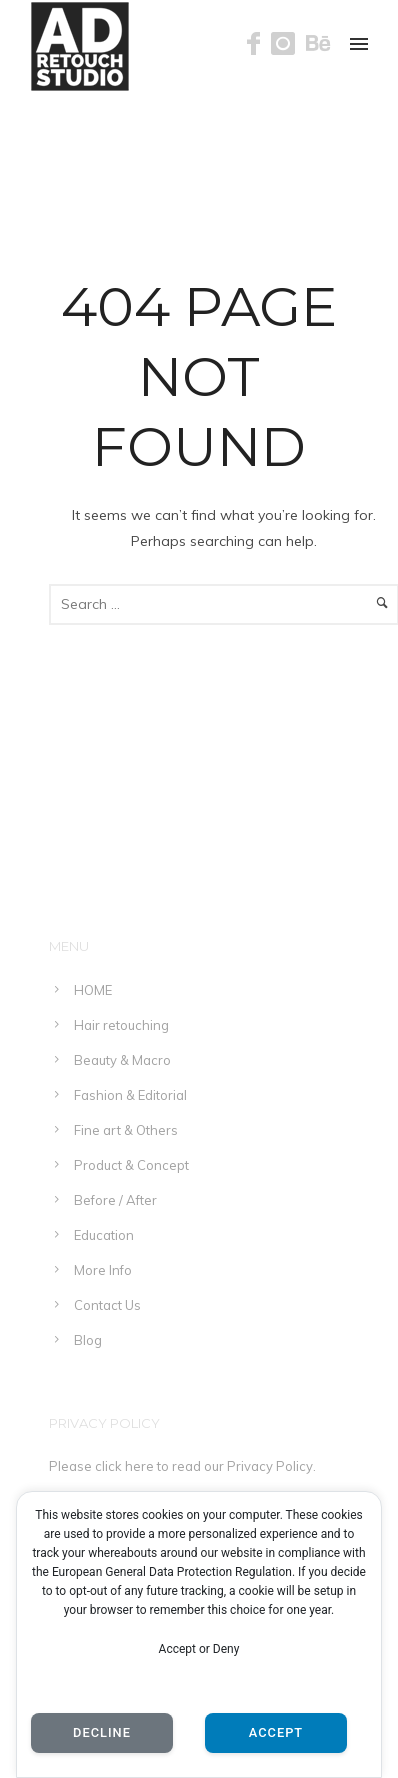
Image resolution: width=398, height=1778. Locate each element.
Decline (102, 1732)
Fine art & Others (126, 1130)
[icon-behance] (318, 44)
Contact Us (107, 1305)
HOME (93, 990)
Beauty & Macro (122, 1060)
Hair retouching (121, 1025)
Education (104, 1235)
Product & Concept (131, 1165)
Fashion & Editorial (130, 1095)
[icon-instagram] (288, 44)
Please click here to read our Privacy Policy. (182, 1466)
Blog (88, 1340)
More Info (103, 1270)
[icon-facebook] (259, 44)
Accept (276, 1732)
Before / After (115, 1200)
